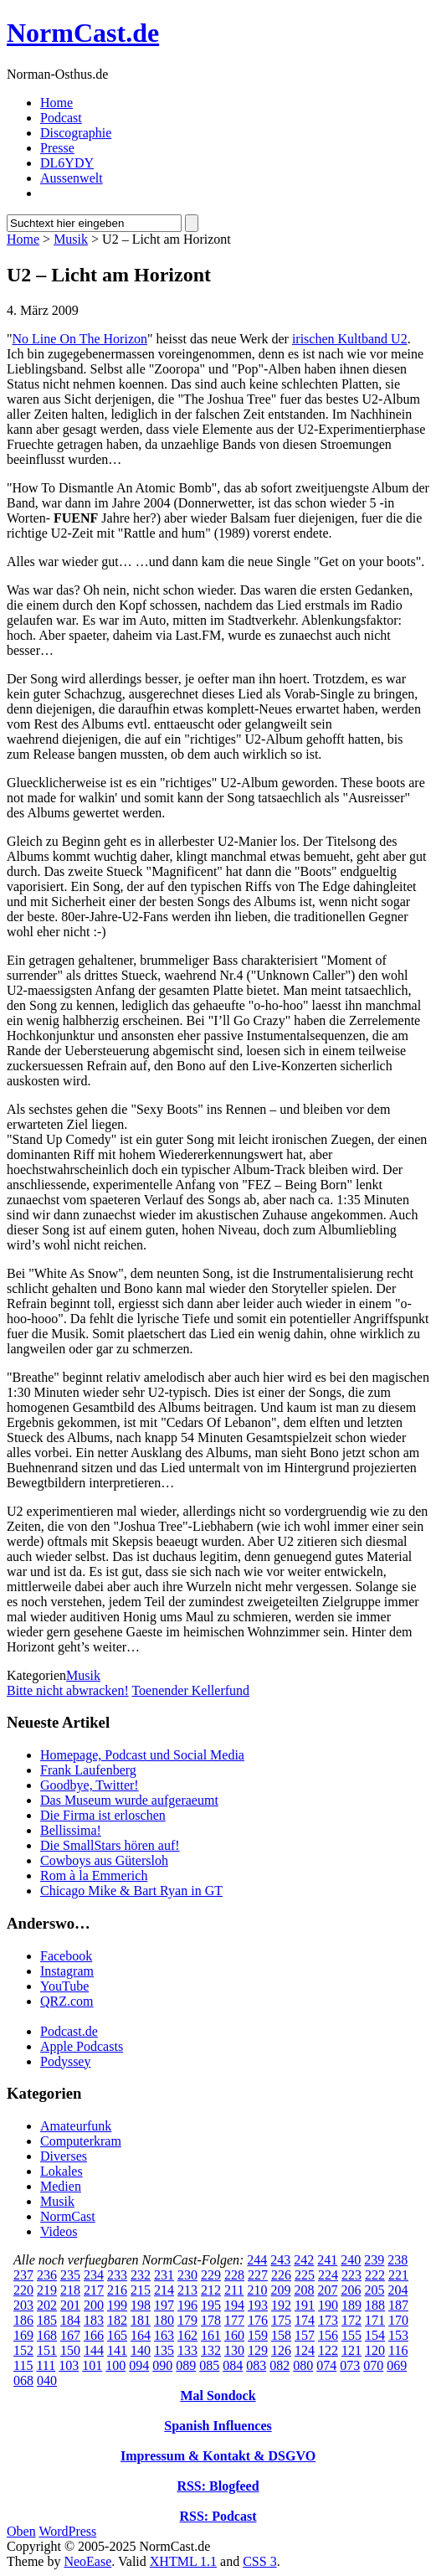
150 (70, 2350)
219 (47, 2290)
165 (117, 2335)
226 (281, 2275)
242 (304, 2260)
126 (281, 2350)
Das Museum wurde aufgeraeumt (129, 1800)
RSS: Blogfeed (218, 2486)
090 (162, 2365)
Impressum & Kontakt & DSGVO (218, 2456)
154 (375, 2335)
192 (281, 2305)
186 (23, 2320)
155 (351, 2335)
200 (94, 2305)
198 (141, 2305)
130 (234, 2350)
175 (281, 2320)
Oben (21, 2531)
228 (234, 2275)
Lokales (61, 2171)
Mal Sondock (217, 2395)
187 (398, 2305)
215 (141, 2290)
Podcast (61, 118)
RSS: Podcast (217, 2516)
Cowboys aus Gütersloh (104, 1860)
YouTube (64, 1986)
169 (23, 2335)
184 (70, 2320)
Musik (71, 239)
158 (281, 2335)
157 (305, 2335)
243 (280, 2260)
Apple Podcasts (81, 2046)
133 (187, 2350)
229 (211, 2275)
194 (234, 2305)
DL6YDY (67, 163)
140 (141, 2350)
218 (70, 2290)
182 (117, 2320)
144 (94, 2350)
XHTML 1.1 (183, 2561)
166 (94, 2335)
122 (328, 2350)
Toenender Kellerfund (190, 1690)
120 (375, 2350)
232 (141, 2275)
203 (23, 2305)
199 (117, 2305)
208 (304, 2290)
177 (234, 2320)
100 (115, 2365)
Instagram (67, 1971)
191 (305, 2305)
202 (47, 2305)
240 (351, 2260)
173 (328, 2320)
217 (94, 2290)
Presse (57, 148)
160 (234, 2335)
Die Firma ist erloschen (103, 1815)
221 (398, 2275)
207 (327, 2290)
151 (47, 2350)
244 (257, 2260)
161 (211, 2335)
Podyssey (65, 2061)
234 (94, 2275)
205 (374, 2290)
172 (351, 2320)
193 (258, 2305)
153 (398, 2335)
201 (70, 2305)
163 (164, 2335)
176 (258, 2320)
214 (164, 2290)
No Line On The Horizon (80, 339)
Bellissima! (70, 1830)
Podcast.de (69, 2031)
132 (211, 2350)
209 (280, 2290)
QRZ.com (67, 2001)
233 (117, 2275)
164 (141, 2335)
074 (326, 2365)
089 (186, 2365)
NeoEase (87, 2561)
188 (375, 2305)
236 (47, 2275)
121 (351, 2350)
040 (47, 2380)
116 (398, 2350)
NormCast (67, 2216)
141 (117, 2350)
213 (187, 2290)
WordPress (67, 2531)
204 (397, 2290)
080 (303, 2365)
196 (187, 2305)
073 (350, 2365)
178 (211, 2320)
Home (56, 102)
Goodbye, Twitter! (89, 1785)
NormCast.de (83, 33)
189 (351, 2305)
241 (327, 2260)
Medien (60, 2186)
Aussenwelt (71, 178)
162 (187, 2335)
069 (397, 2365)
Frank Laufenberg (88, 1770)
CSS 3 (259, 2561)
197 (164, 2305)
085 (209, 2365)
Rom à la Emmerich (93, 1875)
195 (211, 2305)
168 (47, 2335)
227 (258, 2275)
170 (398, 2320)
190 (328, 2305)
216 (117, 2290)
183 (94, 2320)
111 (45, 2365)
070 (373, 2365)
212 (211, 2290)
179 (187, 2320)
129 (258, 2350)
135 (164, 2350)
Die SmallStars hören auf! (110, 1845)
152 (23, 2350)
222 (375, 2275)
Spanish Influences (218, 2426)
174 (305, 2320)
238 (397, 2260)
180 (164, 2320)
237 (23, 2275)
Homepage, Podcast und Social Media (142, 1755)
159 (258, 2335)
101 (92, 2365)
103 (69, 2365)
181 (141, 2320)
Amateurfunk (75, 2126)
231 (164, 2275)
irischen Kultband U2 (350, 339)
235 (70, 2275)
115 (23, 2365)
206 (351, 2290)
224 (328, 2275)
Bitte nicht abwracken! (68, 1690)
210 (257, 2290)
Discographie (75, 133)
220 (23, 2290)
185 (47, 2320)
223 (351, 2275)
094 (139, 2365)
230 (187, 2275)
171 (375, 2320)
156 (328, 2335)
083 (256, 2365)
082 (279, 2365)
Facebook (66, 1956)
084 (233, 2365)
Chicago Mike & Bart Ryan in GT (131, 1890)
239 (374, 2260)
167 (70, 2335)
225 (305, 2275)
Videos (58, 2231)
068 (23, 2380)
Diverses (63, 2156)
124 (305, 2350)
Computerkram (80, 2141)
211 (234, 2290)
